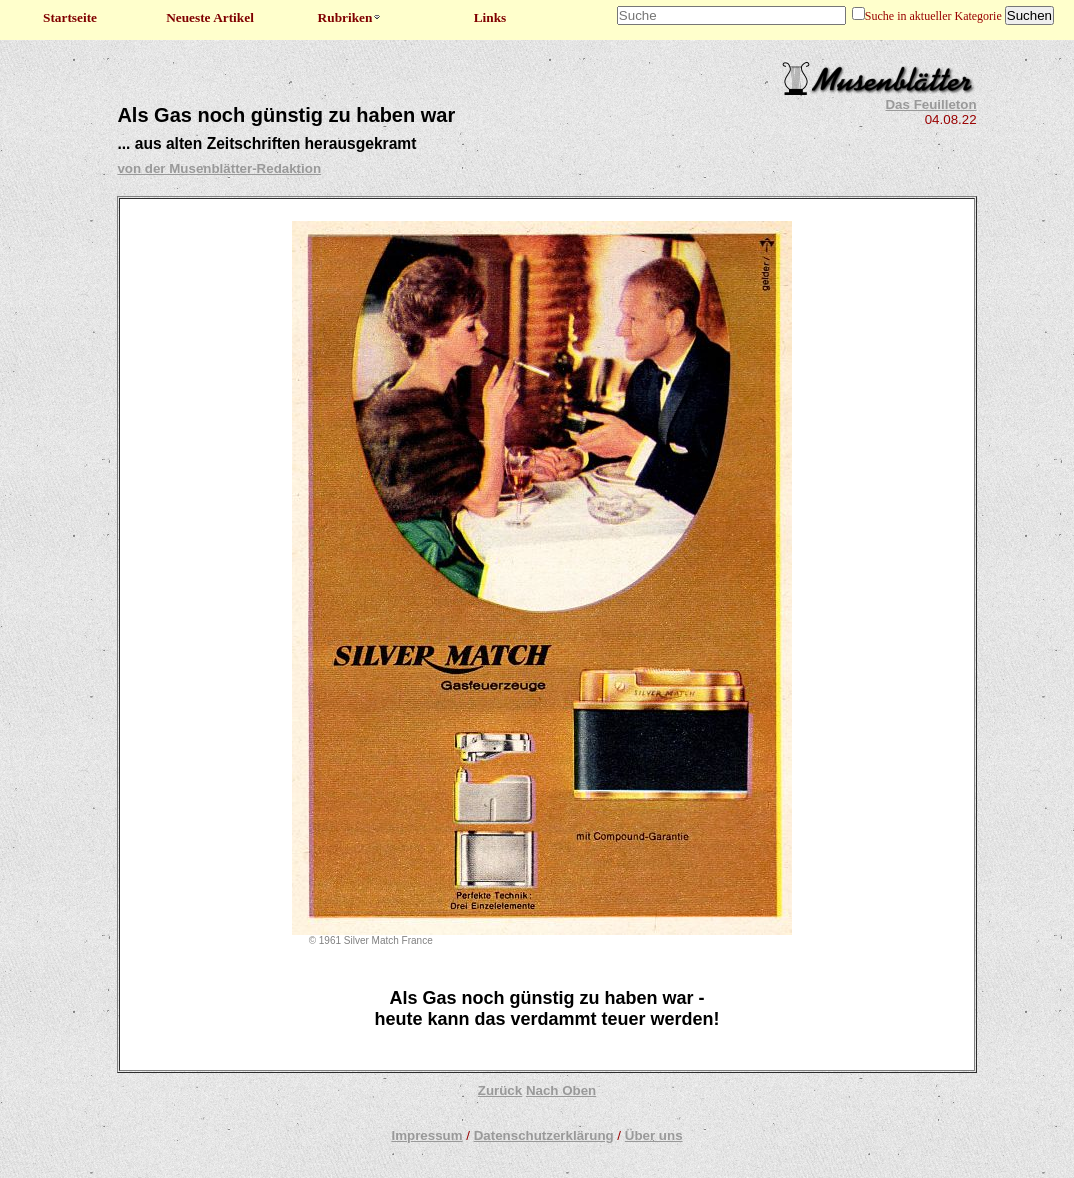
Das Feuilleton (930, 104)
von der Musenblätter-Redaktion (219, 168)
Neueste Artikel (210, 17)
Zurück (500, 1090)
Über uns (654, 1135)
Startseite (70, 17)
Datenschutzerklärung (544, 1135)
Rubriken (350, 17)
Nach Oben (561, 1090)
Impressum (426, 1135)
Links (490, 17)
